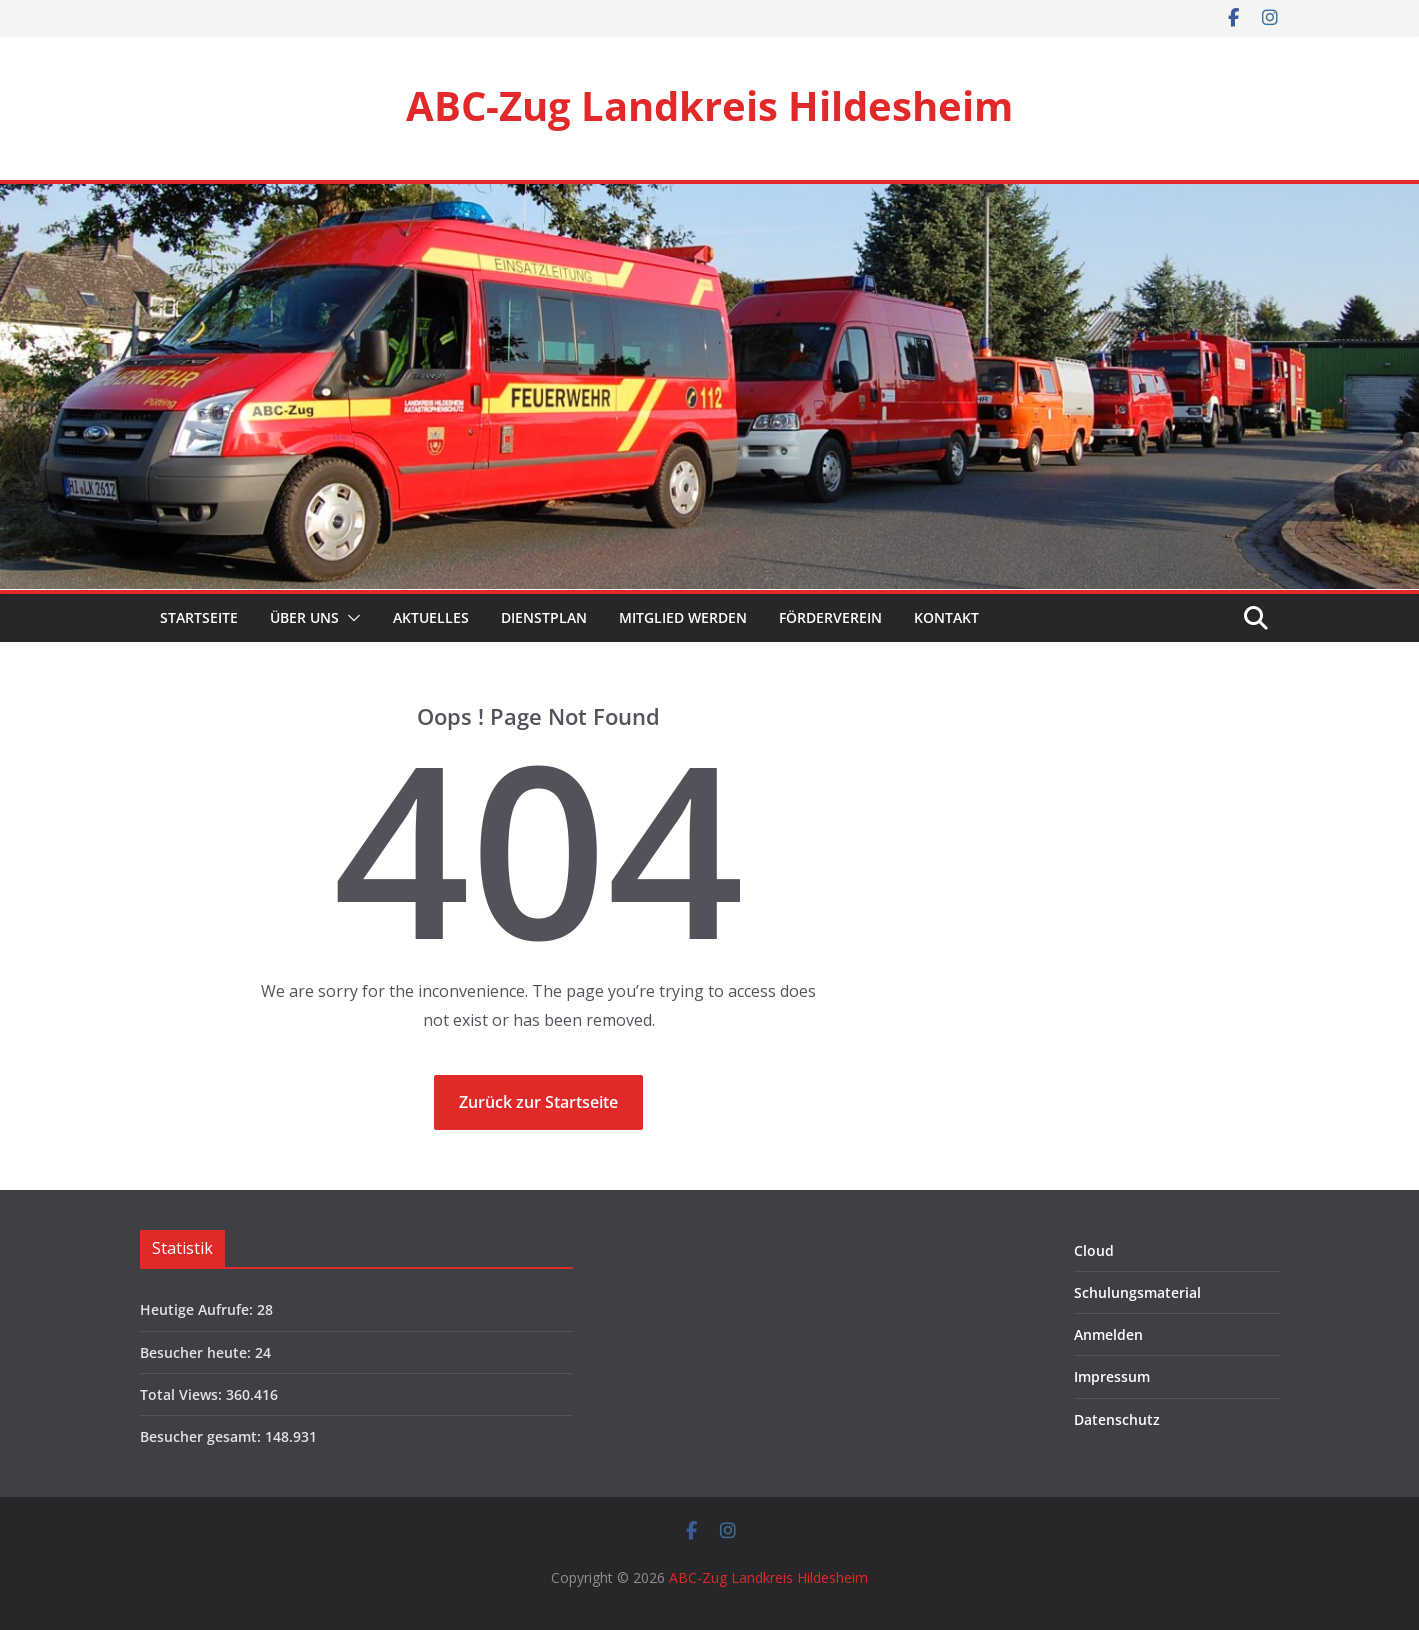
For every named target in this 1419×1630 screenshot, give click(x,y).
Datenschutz (1117, 1419)
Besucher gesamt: (202, 1436)
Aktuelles (431, 617)
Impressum (1112, 1376)
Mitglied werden (683, 617)
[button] (350, 618)
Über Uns (304, 617)
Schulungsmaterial (1137, 1292)
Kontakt (946, 617)
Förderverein (830, 617)
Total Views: (183, 1394)
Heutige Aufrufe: (198, 1309)
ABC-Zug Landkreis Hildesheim (709, 105)
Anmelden (1108, 1334)
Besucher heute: (197, 1352)
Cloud (1094, 1250)
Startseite (197, 617)
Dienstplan (544, 617)
